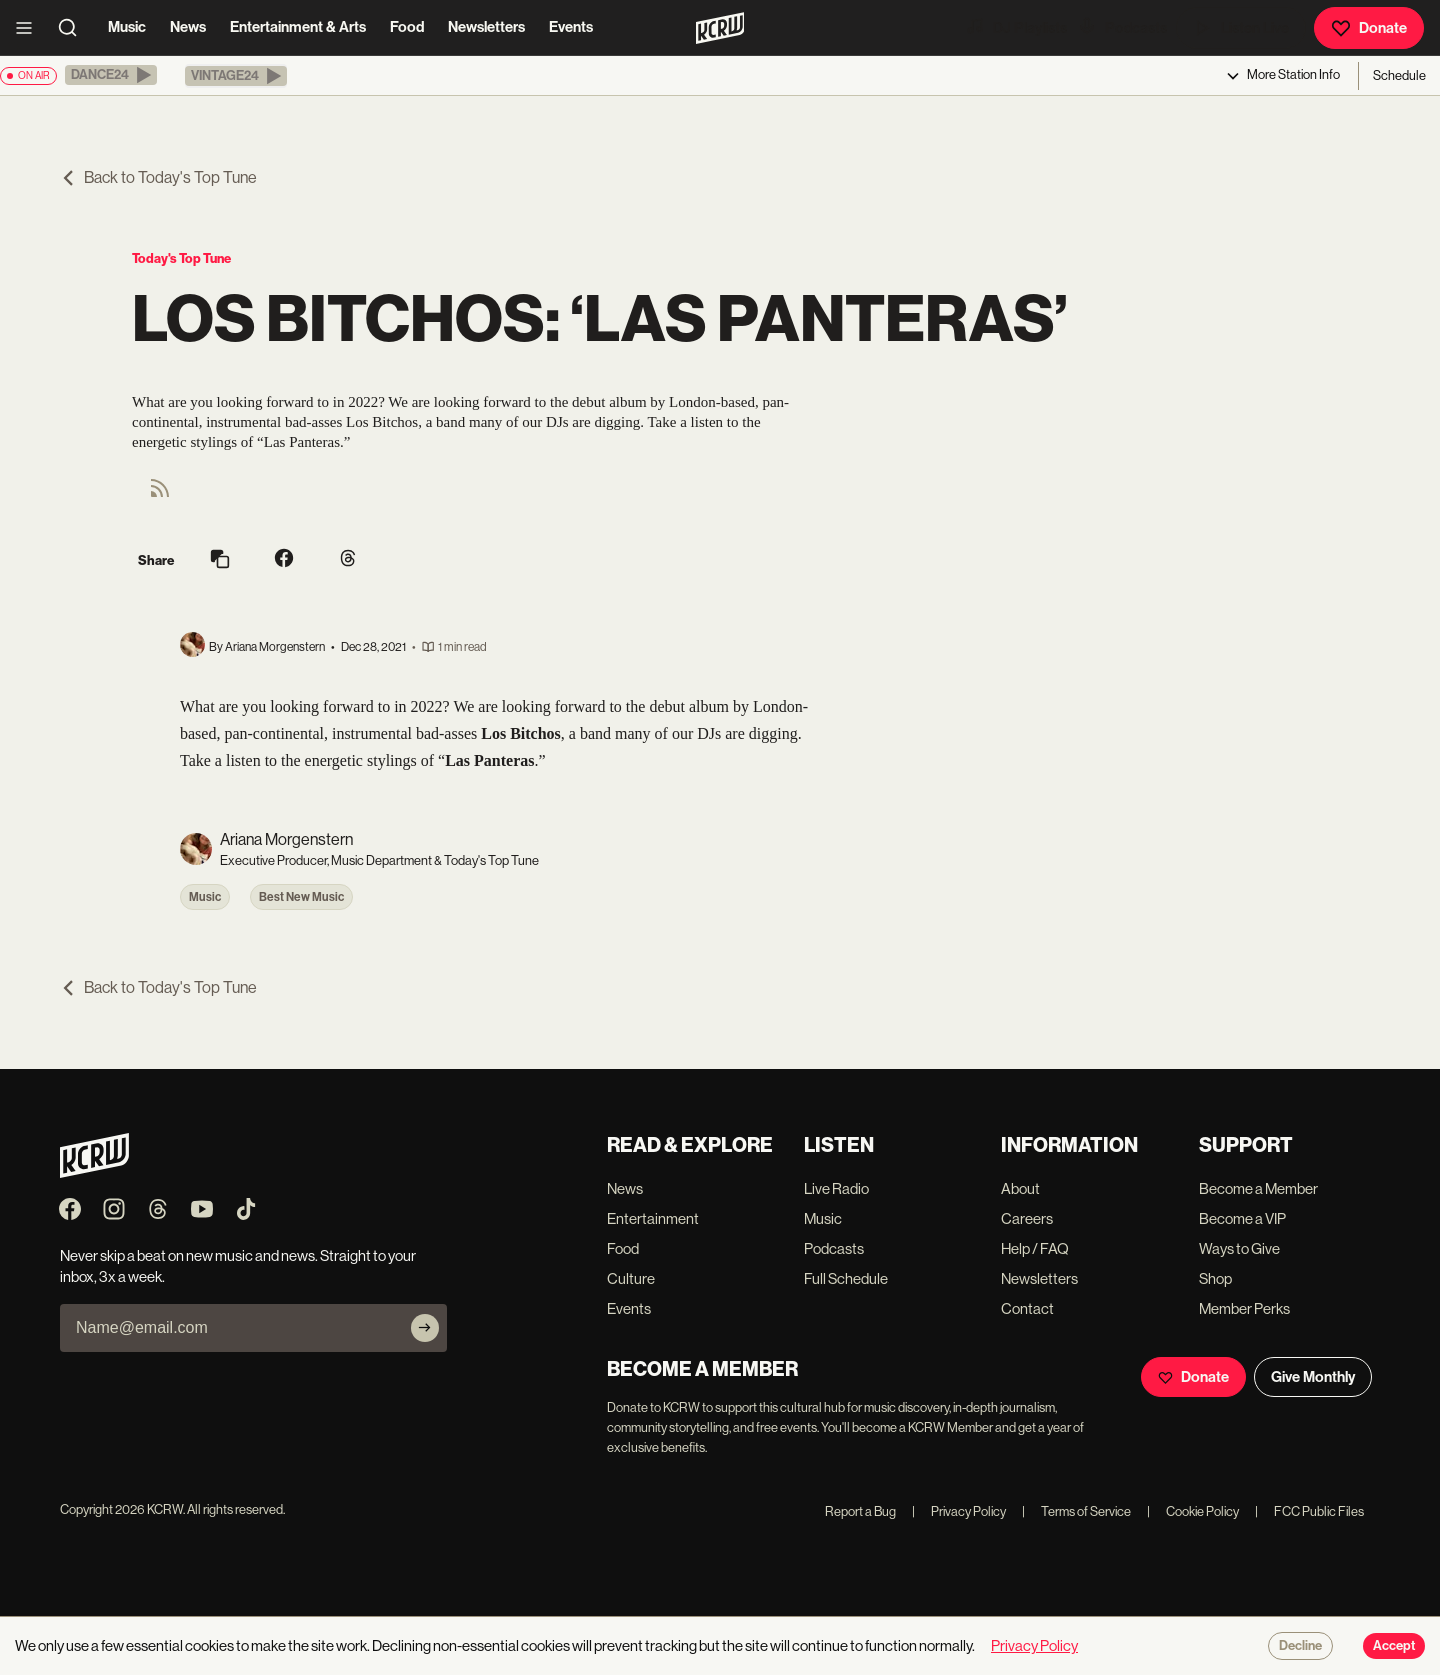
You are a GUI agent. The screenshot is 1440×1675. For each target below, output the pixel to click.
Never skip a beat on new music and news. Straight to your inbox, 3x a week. (238, 1266)
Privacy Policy (959, 1511)
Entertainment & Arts (298, 27)
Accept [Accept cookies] (1394, 1646)
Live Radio (836, 1188)
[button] (111, 75)
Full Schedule (846, 1278)
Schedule (1399, 75)
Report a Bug (860, 1511)
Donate (1369, 28)
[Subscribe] (425, 1328)
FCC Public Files (1309, 1511)
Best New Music (301, 897)
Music (127, 27)
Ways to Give (1239, 1248)
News (188, 27)
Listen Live (1241, 28)
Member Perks (1244, 1308)
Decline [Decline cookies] (1300, 1646)
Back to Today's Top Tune (158, 177)
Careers (1027, 1218)
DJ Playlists (1016, 27)
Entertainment (653, 1218)
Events (571, 27)
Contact (1027, 1308)
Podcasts (1122, 27)
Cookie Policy (1193, 1511)
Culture (631, 1278)
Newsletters (486, 27)
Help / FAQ (1035, 1248)
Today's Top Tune (181, 258)
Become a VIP (1242, 1218)
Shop (1215, 1278)
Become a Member (1258, 1188)
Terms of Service (1076, 1511)
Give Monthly (1313, 1377)
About (1020, 1188)
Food (407, 27)
